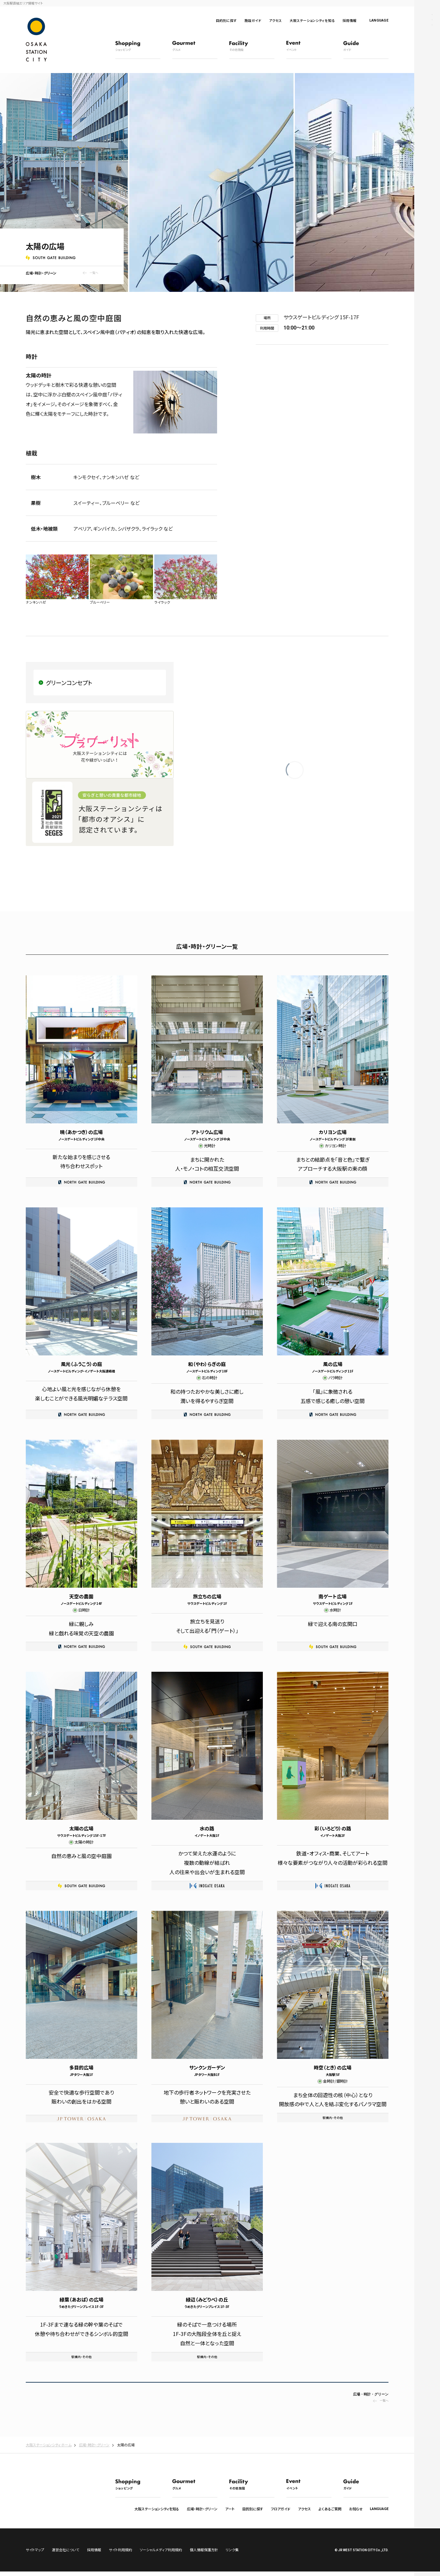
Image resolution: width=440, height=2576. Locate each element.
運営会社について (65, 2554)
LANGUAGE (378, 20)
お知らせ (356, 2508)
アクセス (275, 20)
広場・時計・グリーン (202, 2508)
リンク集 (232, 2554)
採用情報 (349, 20)
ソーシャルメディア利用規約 (161, 2554)
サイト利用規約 (120, 2554)
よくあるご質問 (330, 2508)
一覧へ (94, 273)
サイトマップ (35, 2554)
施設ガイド (252, 20)
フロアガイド (280, 2508)
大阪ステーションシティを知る (312, 20)
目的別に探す (226, 20)
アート (229, 2508)
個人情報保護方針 (204, 2554)
